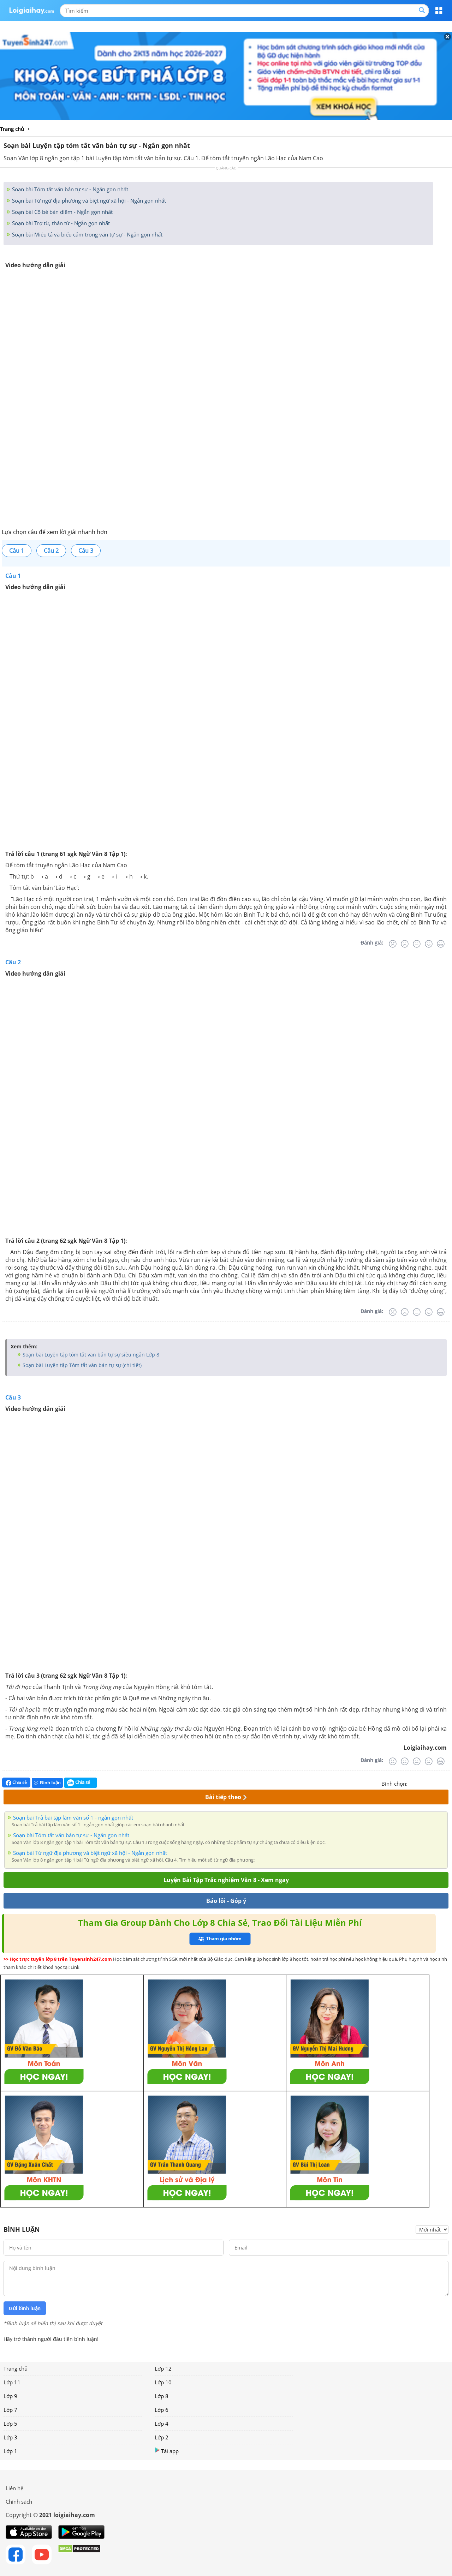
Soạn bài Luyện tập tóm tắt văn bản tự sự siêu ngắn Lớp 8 (90, 1354)
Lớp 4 (161, 2423)
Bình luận (47, 1782)
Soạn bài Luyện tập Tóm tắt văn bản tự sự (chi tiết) (81, 1365)
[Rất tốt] (440, 943)
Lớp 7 (10, 2409)
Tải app (167, 2451)
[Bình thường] (416, 943)
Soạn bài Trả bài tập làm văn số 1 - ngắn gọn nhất (73, 1817)
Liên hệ (14, 2488)
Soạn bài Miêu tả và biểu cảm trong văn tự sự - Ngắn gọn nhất (86, 234)
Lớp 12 (163, 2368)
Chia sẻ (16, 1782)
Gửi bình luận (25, 2308)
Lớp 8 (161, 2396)
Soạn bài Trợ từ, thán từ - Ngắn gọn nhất (60, 223)
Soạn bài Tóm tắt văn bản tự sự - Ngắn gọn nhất (69, 189)
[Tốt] (428, 943)
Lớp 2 (161, 2437)
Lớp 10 (163, 2382)
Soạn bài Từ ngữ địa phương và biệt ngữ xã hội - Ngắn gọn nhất (88, 200)
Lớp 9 (10, 2396)
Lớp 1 (10, 2451)
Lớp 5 (10, 2423)
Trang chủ (16, 2368)
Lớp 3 (10, 2437)
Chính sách (19, 2501)
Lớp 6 (161, 2409)
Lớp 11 (12, 2382)
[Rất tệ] (392, 943)
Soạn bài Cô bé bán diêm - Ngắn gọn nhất (62, 211)
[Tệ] (404, 943)
